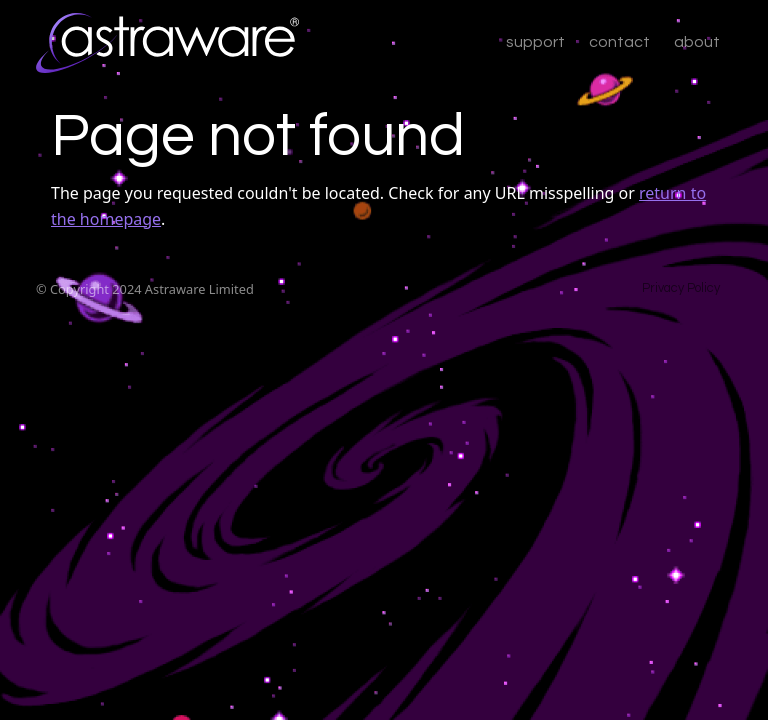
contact (619, 42)
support (535, 42)
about (697, 42)
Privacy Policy (681, 288)
